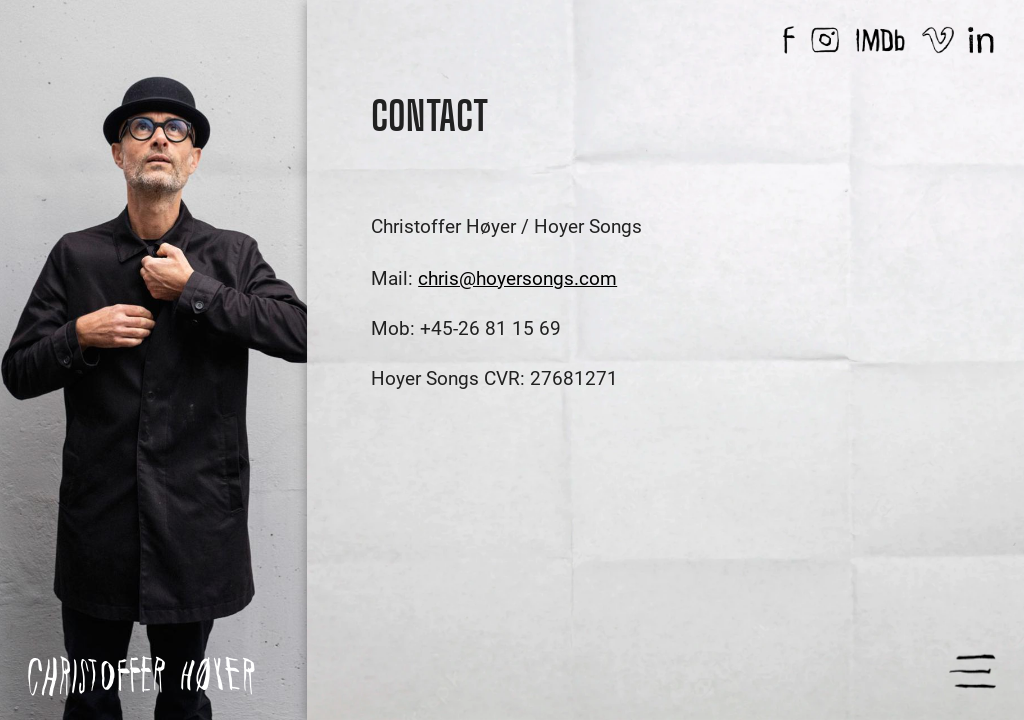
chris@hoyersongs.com (517, 278)
